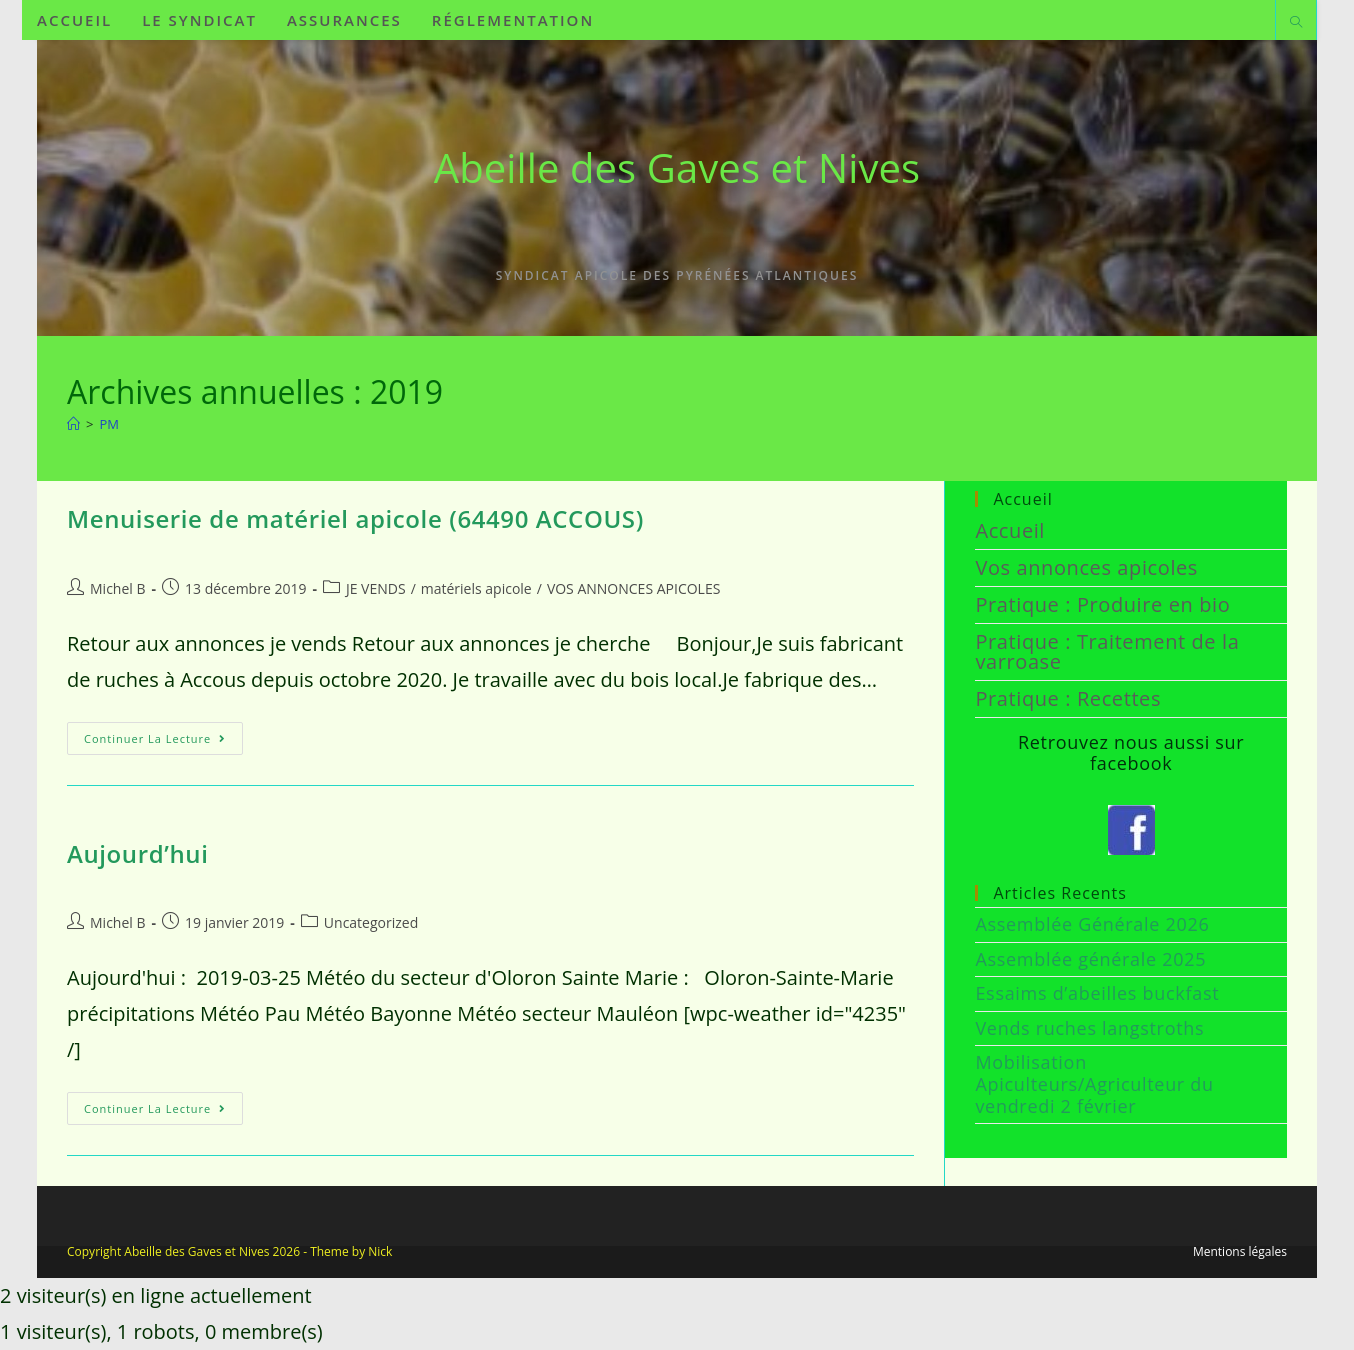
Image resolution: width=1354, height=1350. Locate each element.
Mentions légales (1240, 1251)
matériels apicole (476, 588)
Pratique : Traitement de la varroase (1107, 651)
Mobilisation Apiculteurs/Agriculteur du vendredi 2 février (1094, 1083)
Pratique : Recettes (1068, 698)
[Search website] (1296, 23)
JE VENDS (376, 588)
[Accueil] (73, 424)
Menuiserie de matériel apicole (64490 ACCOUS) (355, 518)
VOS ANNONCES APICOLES (633, 588)
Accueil (1010, 530)
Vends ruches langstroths (1089, 1028)
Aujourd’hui (137, 853)
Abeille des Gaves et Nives (677, 167)
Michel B (118, 588)
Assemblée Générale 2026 (1092, 924)
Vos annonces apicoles (1086, 567)
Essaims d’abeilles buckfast (1097, 993)
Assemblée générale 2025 (1090, 959)
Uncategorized (371, 922)
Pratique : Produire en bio (1102, 604)
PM (109, 424)
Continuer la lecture (163, 734)
